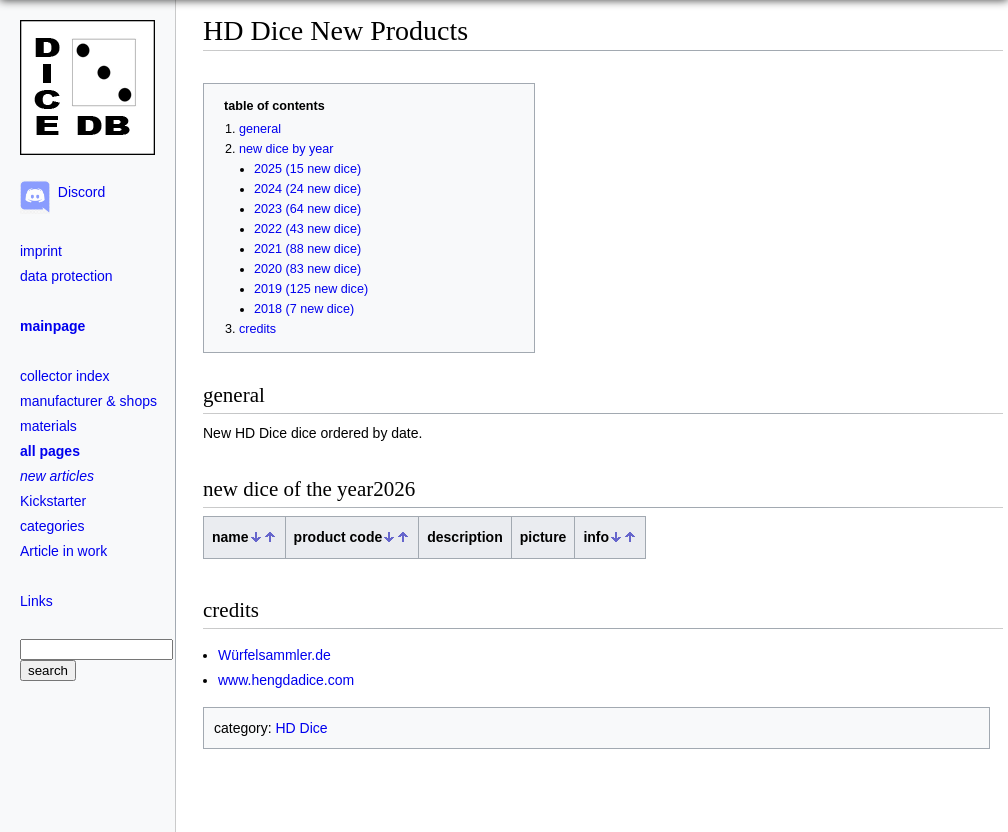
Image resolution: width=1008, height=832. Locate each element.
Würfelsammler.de (274, 655)
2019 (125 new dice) (311, 289)
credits (257, 329)
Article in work (63, 551)
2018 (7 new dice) (304, 309)
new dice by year (286, 149)
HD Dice (301, 728)
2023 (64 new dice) (307, 209)
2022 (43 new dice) (307, 229)
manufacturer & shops (88, 401)
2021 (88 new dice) (307, 249)
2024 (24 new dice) (307, 189)
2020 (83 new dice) (307, 269)
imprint (41, 251)
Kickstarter (53, 501)
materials (48, 426)
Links (36, 601)
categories (52, 526)
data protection (66, 276)
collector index (65, 376)
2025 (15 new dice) (307, 169)
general (260, 129)
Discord (77, 192)
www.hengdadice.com (286, 680)
